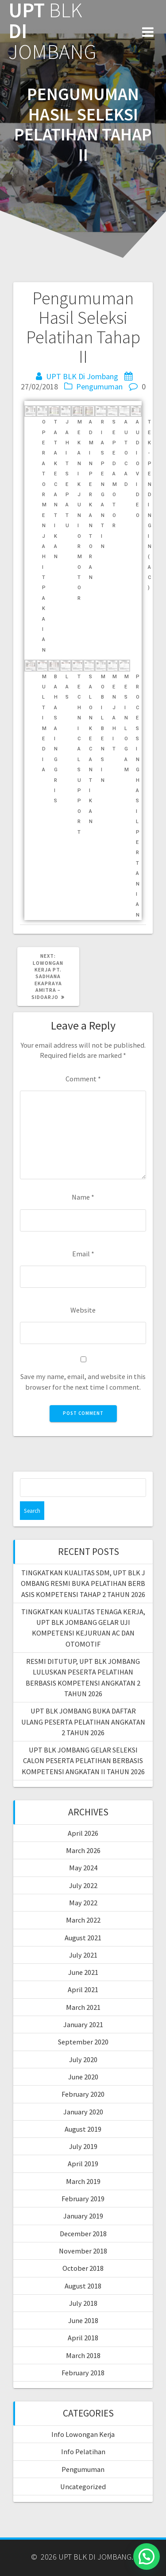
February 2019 (83, 2198)
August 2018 (83, 2285)
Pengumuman (99, 386)
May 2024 (83, 1867)
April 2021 (83, 1989)
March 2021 (83, 2007)
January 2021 (83, 2024)
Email (83, 1253)
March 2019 (83, 2181)
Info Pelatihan (83, 2451)
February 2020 (83, 2094)
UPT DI (52, 31)
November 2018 (83, 2250)
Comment (83, 1078)
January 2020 (83, 2111)
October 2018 (83, 2268)
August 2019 (83, 2129)
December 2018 (83, 2233)
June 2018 (83, 2320)
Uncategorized (83, 2486)
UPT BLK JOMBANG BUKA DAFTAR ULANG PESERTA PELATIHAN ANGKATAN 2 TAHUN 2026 (83, 1721)
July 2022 (83, 1885)
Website (83, 1309)
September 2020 (83, 2041)
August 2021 (83, 1937)
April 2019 (83, 2163)
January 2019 (83, 2215)
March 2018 (83, 2355)
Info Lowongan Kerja (83, 2434)
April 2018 (83, 2337)
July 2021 (83, 1954)
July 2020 (83, 2059)
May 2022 (83, 1902)
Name (83, 1197)
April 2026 (83, 1833)
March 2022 (83, 1919)
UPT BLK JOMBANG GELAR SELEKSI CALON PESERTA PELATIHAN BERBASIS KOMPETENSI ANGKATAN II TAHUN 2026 (83, 1760)
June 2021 (83, 1972)
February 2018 (83, 2372)
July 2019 (83, 2146)
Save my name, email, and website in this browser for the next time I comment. (83, 1381)
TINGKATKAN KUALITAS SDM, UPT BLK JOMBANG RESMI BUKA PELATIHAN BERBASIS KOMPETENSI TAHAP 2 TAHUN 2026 (83, 1583)
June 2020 (83, 2076)
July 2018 (83, 2303)
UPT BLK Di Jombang (82, 376)
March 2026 (83, 1850)
